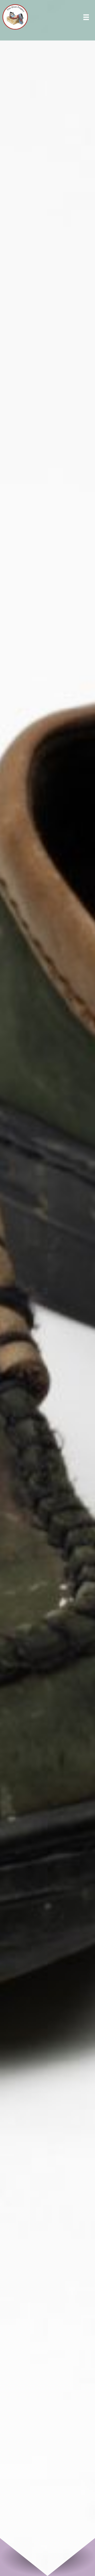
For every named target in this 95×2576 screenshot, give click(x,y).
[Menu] (86, 19)
